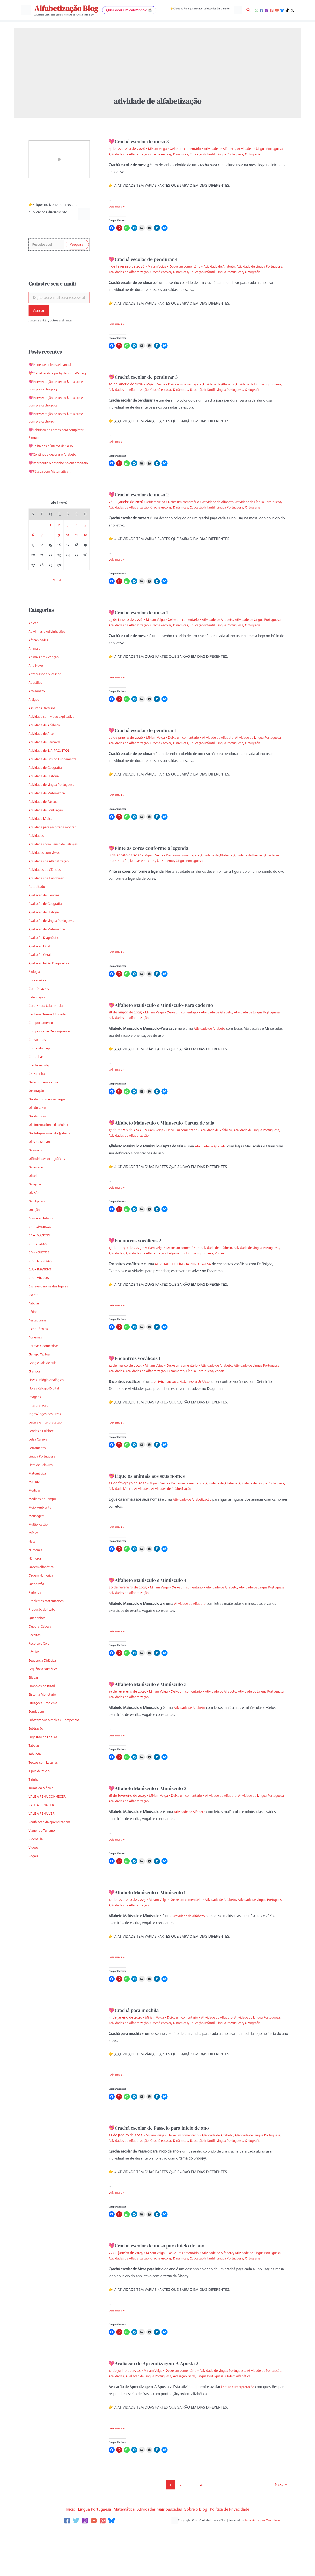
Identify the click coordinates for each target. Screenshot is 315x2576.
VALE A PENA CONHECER (49, 1812)
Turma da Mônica (42, 1804)
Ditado (34, 1191)
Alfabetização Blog (66, 8)
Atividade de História (45, 792)
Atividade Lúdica (42, 834)
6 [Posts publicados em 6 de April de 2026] (33, 550)
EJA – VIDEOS (40, 1293)
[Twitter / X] (292, 10)
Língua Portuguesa (44, 1472)
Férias (33, 1327)
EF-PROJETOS (40, 1268)
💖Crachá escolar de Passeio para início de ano (159, 2166)
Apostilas (36, 698)
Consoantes (38, 1055)
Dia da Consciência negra (49, 1115)
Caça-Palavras (40, 1004)
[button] (129, 10)
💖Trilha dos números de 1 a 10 (53, 454)
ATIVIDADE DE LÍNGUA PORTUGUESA (186, 1296)
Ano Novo (37, 681)
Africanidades (39, 656)
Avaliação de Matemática (49, 945)
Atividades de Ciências (46, 885)
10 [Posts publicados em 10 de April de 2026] (67, 550)
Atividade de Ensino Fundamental (55, 775)
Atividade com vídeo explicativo (54, 732)
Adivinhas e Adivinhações (49, 647)
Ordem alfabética (42, 1583)
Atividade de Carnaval (46, 758)
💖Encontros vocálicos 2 (135, 1273)
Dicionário (37, 1166)
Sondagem (37, 1727)
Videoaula (36, 1855)
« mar (57, 595)
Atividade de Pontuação (47, 826)
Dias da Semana (41, 1157)
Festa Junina (38, 1336)
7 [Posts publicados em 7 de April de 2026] (41, 550)
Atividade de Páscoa (44, 817)
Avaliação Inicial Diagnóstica (51, 979)
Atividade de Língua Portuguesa (54, 800)
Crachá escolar (40, 1081)
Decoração (37, 1106)
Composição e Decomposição (52, 1047)
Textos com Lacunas (45, 1778)
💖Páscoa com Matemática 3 (52, 487)
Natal (33, 1557)
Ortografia (37, 1600)
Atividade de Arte (42, 749)
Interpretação (39, 1421)
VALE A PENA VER (43, 1829)
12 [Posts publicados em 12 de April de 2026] (85, 550)
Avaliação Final (40, 962)
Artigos (34, 715)
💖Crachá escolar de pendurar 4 (143, 264)
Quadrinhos (38, 1634)
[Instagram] (267, 10)
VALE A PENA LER (43, 1821)
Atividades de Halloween (48, 894)
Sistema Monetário (44, 1710)
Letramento (38, 1463)
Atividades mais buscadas (161, 2558)
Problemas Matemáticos (48, 1617)
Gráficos (35, 1387)
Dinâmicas (37, 1183)
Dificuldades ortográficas (49, 1174)
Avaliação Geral (41, 970)
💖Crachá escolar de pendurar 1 (143, 757)
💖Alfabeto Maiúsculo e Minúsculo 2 (148, 1821)
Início (63, 2558)
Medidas (35, 1506)
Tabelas (34, 1761)
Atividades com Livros (46, 868)
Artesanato (37, 707)
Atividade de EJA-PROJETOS (51, 766)
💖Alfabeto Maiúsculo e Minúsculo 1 (147, 1925)
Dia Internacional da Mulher (51, 1140)
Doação (35, 1225)
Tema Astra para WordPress (262, 2569)
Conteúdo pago (41, 1064)
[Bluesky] (282, 10)
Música (34, 1549)
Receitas (35, 1651)
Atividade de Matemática (48, 809)
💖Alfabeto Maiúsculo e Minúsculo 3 (148, 1717)
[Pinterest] (272, 10)
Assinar (38, 311)
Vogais (34, 1872)
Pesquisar (77, 245)
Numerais (36, 1566)
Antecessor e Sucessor (46, 690)
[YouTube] (277, 10)
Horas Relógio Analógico (48, 1395)
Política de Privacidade (236, 2558)
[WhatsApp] (256, 10)
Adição (34, 639)
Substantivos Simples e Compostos (56, 1736)
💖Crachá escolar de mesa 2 (139, 511)
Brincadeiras (38, 996)
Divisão (34, 1208)
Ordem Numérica (42, 1591)
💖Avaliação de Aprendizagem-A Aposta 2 (153, 2412)
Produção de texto (43, 1625)
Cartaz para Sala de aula (48, 1021)
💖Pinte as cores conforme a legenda (148, 881)
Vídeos (34, 1863)
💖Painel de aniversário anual (52, 365)
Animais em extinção (45, 673)
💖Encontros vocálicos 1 (134, 1391)
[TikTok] (287, 10)
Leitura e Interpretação (47, 1438)
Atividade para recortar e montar (55, 843)
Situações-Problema (45, 1719)
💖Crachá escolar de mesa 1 (138, 634)
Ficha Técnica (39, 1344)
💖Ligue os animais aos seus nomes (147, 1509)
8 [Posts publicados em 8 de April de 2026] (50, 550)
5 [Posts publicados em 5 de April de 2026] (85, 540)
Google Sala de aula (44, 1378)
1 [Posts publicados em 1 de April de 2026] (50, 540)
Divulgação (37, 1217)
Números (36, 1574)
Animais (35, 664)
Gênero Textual (41, 1370)
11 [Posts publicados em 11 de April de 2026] (76, 550)
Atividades (37, 851)
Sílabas (34, 1693)
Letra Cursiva (39, 1455)
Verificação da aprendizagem (52, 1838)
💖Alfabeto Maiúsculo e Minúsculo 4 (148, 1613)
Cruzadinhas (38, 1089)
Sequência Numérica (45, 1685)
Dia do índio (38, 1132)
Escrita (34, 1310)
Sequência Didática (44, 1676)
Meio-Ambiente (41, 1523)
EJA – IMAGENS (41, 1285)
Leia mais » (117, 211)
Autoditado (37, 902)
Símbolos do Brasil (43, 1702)
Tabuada (35, 1770)
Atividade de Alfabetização (194, 1532)
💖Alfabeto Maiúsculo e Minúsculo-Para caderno (161, 1038)
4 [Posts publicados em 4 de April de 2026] (77, 540)
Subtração (37, 1744)
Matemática (38, 1489)
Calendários (38, 1013)
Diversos (35, 1200)
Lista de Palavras (42, 1480)
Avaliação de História (45, 928)
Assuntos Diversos (43, 724)
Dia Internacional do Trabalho (52, 1149)
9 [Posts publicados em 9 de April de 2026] (59, 550)
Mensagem (37, 1532)
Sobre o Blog (200, 2558)
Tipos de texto (40, 1787)
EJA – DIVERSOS (42, 1276)
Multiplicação (39, 1540)
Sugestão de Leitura (44, 1753)
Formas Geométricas (45, 1361)
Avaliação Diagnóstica (46, 953)
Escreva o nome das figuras (51, 1302)
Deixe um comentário (189, 148)
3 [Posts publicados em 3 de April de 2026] (68, 540)
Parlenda (35, 1608)
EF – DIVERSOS (41, 1242)
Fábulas (35, 1319)
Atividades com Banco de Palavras (56, 860)
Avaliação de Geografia (47, 919)
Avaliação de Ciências (45, 911)
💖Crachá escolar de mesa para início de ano (156, 2289)
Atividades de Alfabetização (50, 877)
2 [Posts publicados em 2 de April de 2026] (59, 540)
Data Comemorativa (45, 1098)
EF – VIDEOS (39, 1259)
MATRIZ (35, 1497)
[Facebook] (261, 10)
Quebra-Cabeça (41, 1642)
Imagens (35, 1412)
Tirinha (34, 1795)
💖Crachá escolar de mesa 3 (139, 141)
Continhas (37, 1072)
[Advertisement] (157, 67)
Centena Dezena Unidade (49, 1030)
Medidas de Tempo (44, 1514)
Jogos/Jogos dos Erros (46, 1429)
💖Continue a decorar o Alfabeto (55, 463)
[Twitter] (76, 2570)
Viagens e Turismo (43, 1846)
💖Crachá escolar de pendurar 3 (143, 388)
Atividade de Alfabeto (46, 741)
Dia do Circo (38, 1123)
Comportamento (42, 1038)
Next (281, 2533)
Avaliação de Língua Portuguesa (54, 936)
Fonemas (36, 1353)
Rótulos (35, 1668)
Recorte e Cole (40, 1659)
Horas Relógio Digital (45, 1404)
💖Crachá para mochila (134, 2043)
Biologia (35, 987)
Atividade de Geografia (47, 783)
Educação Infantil (42, 1234)
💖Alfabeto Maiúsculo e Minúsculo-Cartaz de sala (161, 1155)
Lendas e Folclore (42, 1446)
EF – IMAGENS (40, 1251)
